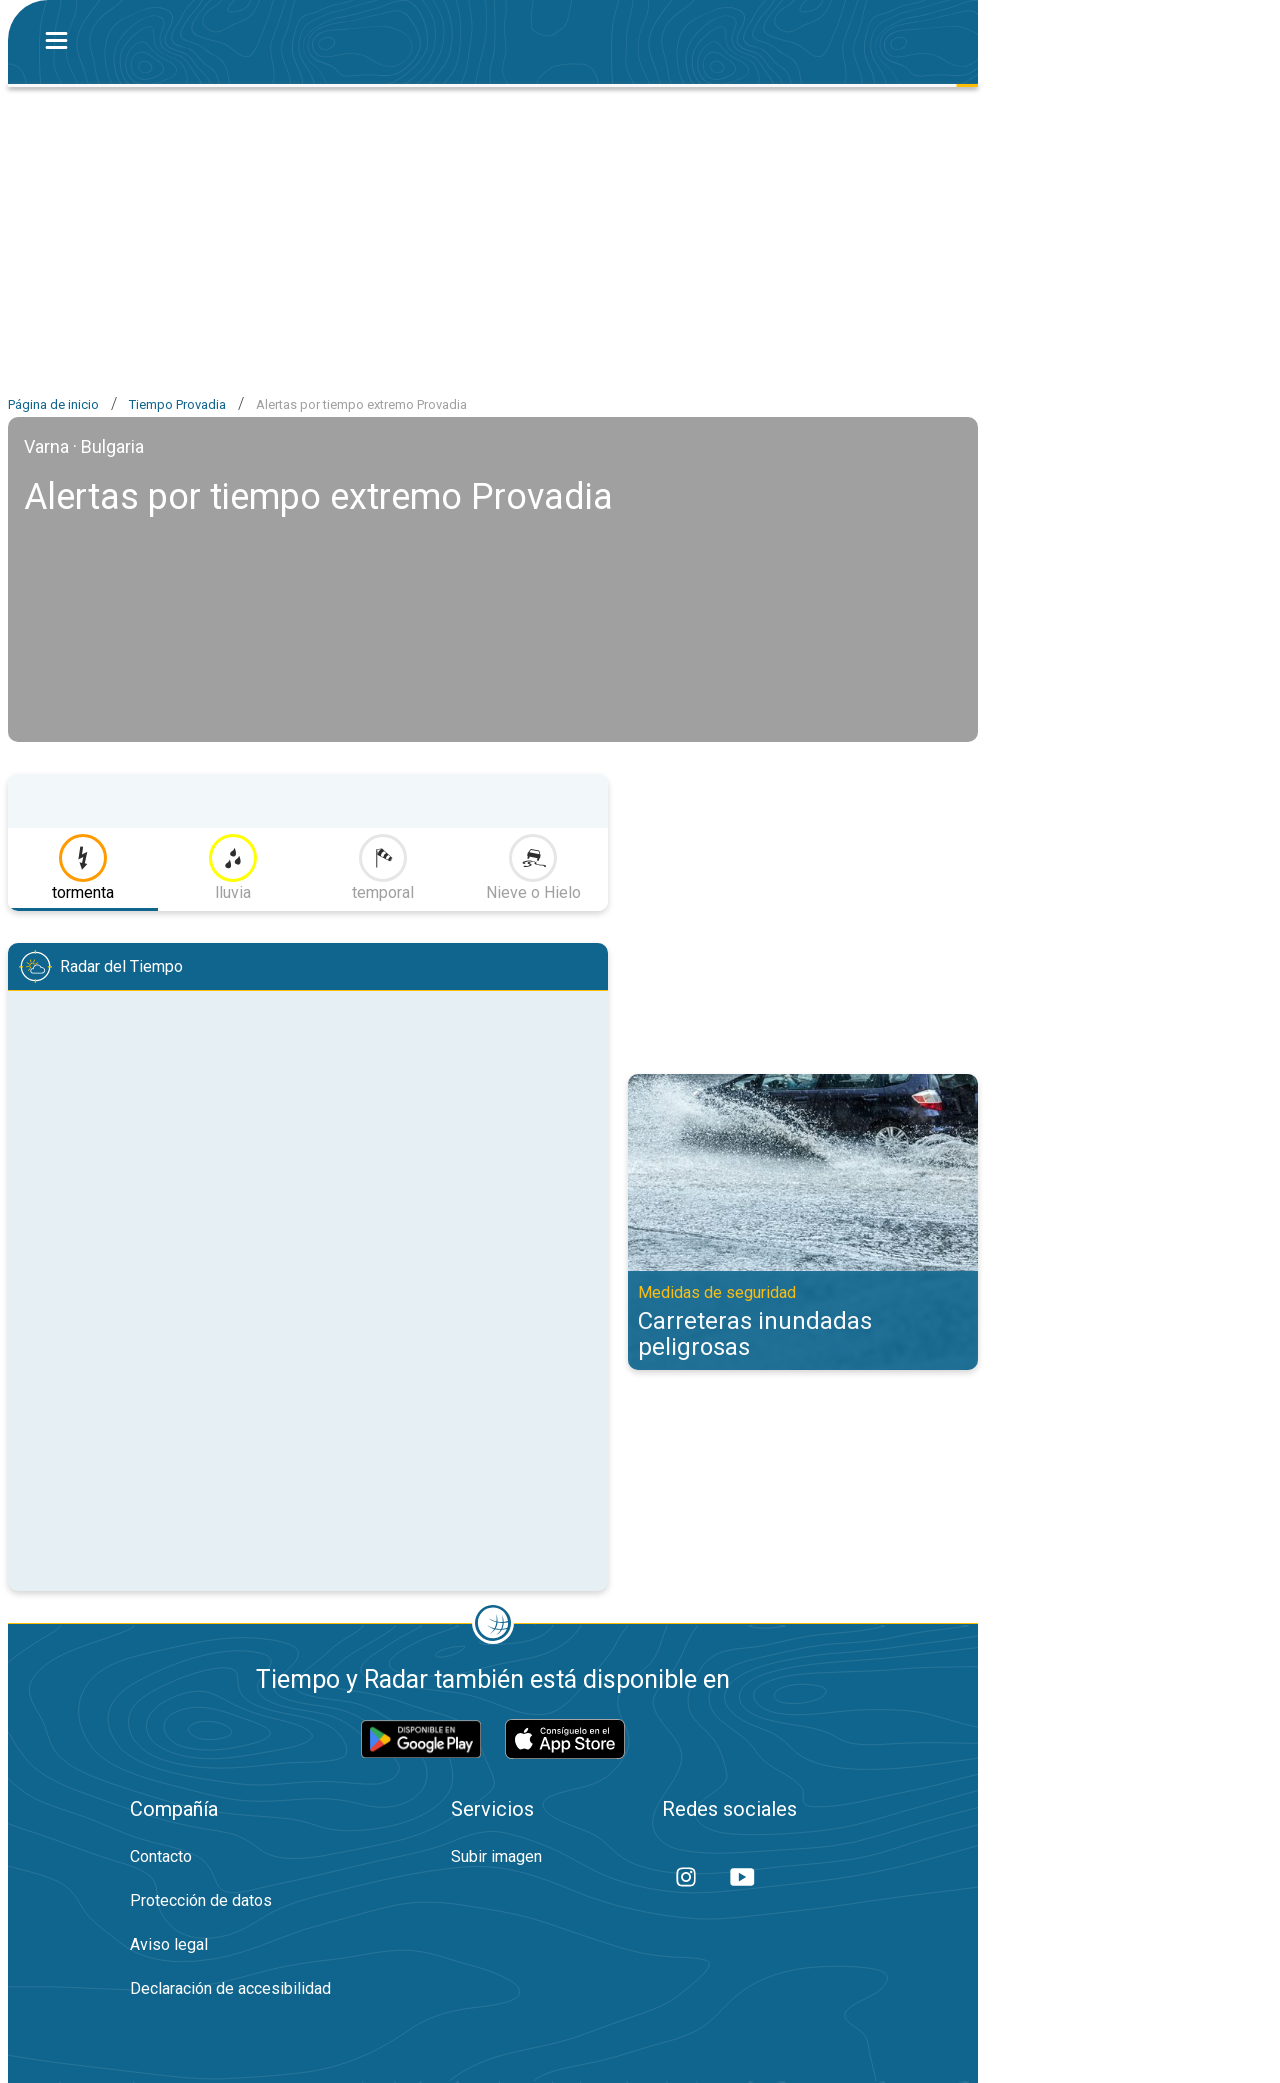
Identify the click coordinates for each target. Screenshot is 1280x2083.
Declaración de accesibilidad (230, 1988)
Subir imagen (496, 1856)
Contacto (161, 1856)
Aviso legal (169, 1944)
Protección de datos (201, 1900)
